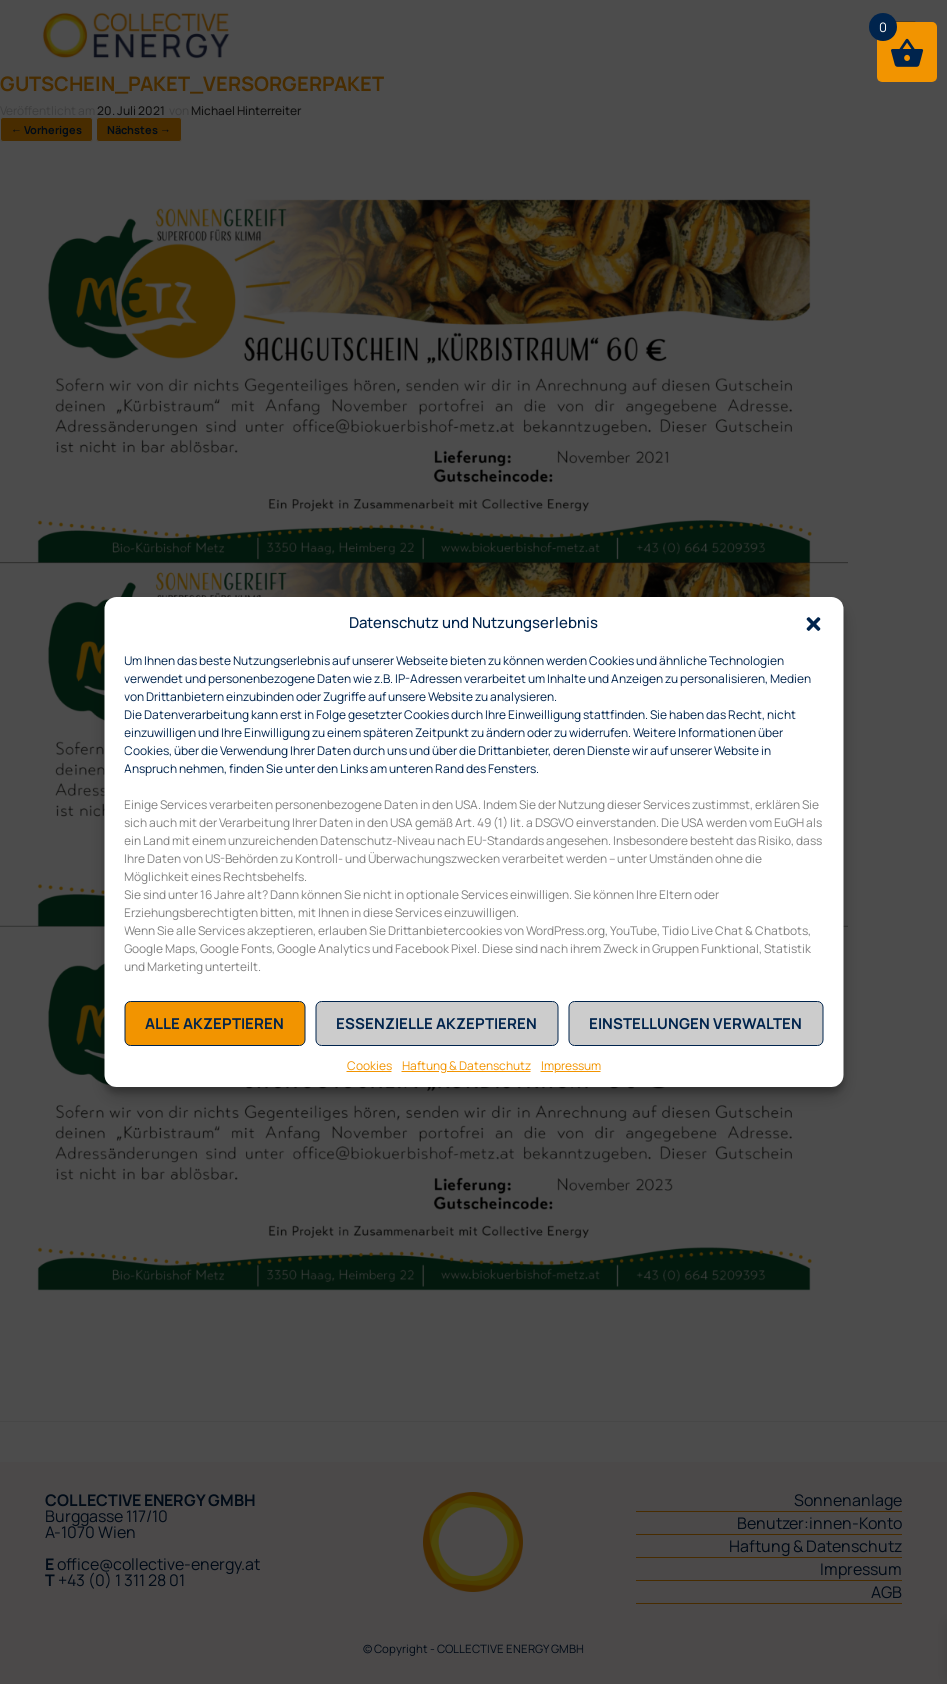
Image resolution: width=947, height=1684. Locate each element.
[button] (813, 622)
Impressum (571, 1065)
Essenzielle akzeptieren (436, 1023)
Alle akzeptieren (214, 1023)
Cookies (369, 1065)
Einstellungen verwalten (695, 1023)
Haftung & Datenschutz (466, 1065)
